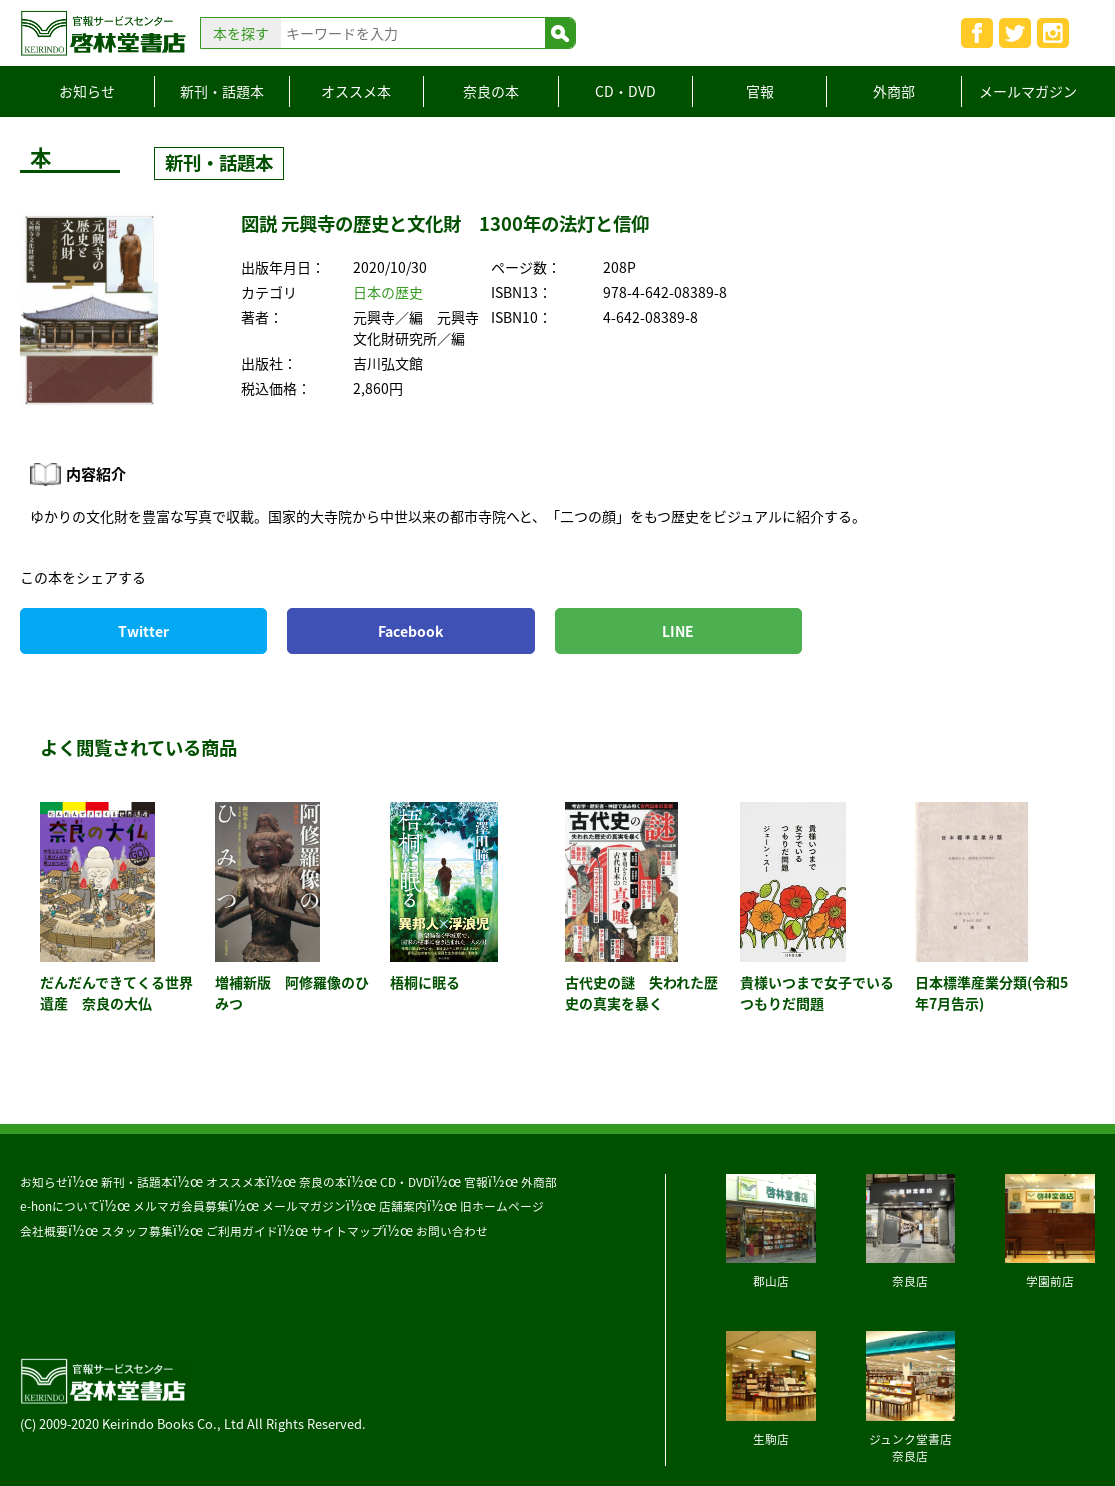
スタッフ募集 (137, 1231)
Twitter (143, 631)
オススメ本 (356, 91)
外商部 (894, 91)
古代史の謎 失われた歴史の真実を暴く (641, 992)
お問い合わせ (452, 1231)
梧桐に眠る (425, 982)
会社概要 (44, 1231)
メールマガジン (1028, 91)
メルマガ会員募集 (181, 1206)
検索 (560, 33)
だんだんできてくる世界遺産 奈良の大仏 (116, 992)
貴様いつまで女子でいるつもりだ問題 (817, 992)
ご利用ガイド (242, 1231)
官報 (760, 91)
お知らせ (87, 91)
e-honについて (60, 1206)
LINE (678, 631)
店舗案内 (403, 1206)
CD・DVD (625, 91)
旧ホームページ (502, 1206)
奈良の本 (491, 91)
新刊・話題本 (222, 91)
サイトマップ (347, 1231)
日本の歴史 (388, 292)
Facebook (410, 631)
